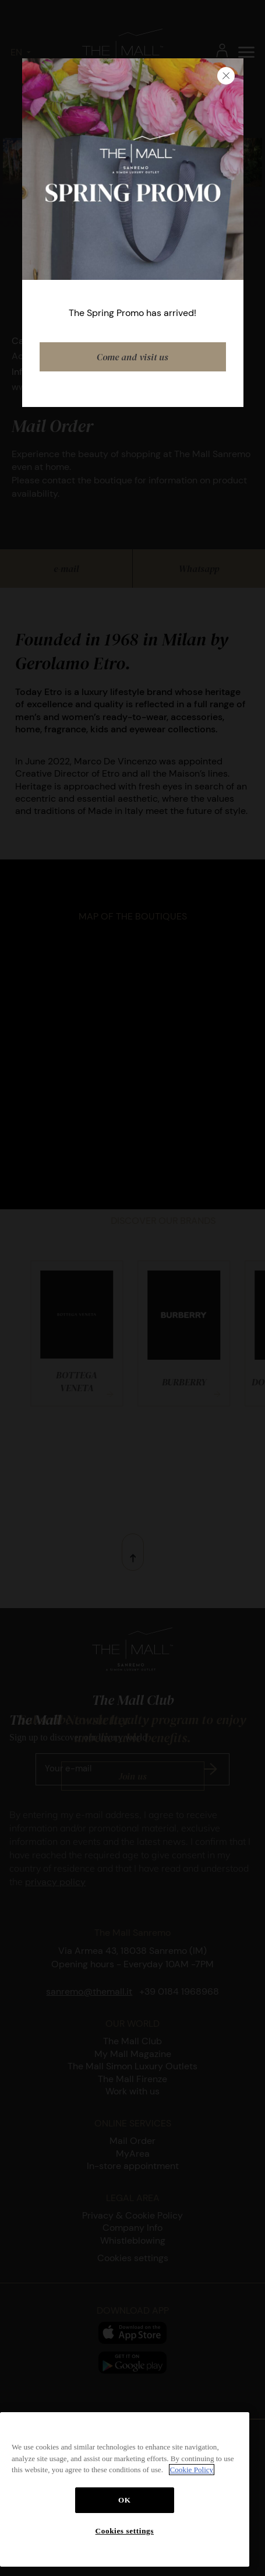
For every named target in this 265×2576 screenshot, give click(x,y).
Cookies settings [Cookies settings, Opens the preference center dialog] (125, 2530)
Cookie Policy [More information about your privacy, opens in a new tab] (192, 2469)
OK (124, 2500)
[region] (124, 2489)
